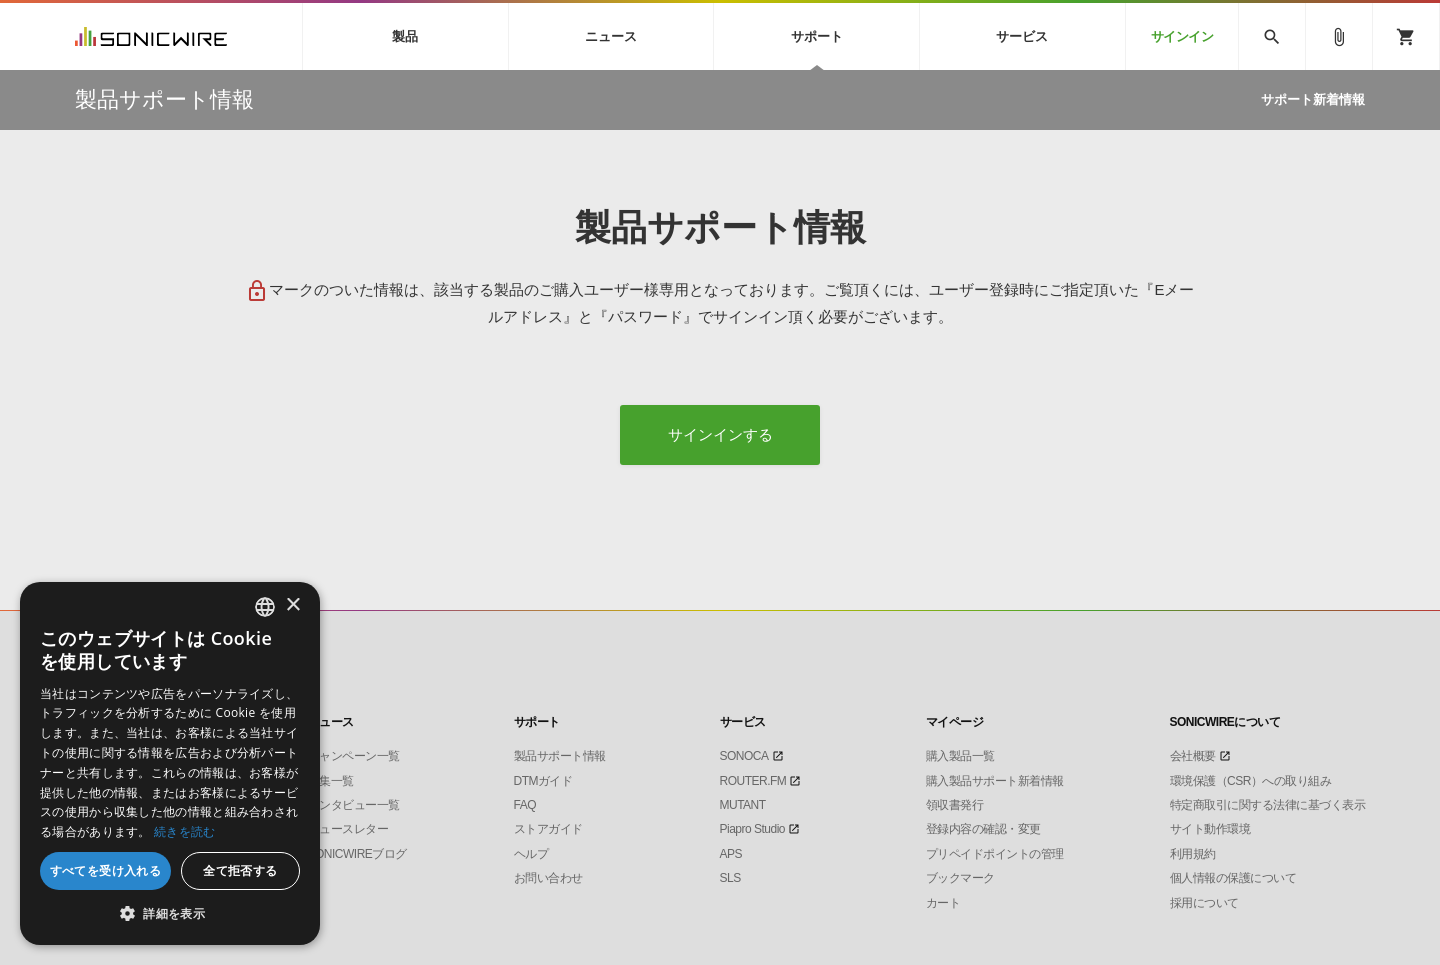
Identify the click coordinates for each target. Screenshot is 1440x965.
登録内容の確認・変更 (983, 829)
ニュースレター (348, 829)
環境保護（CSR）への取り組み (1251, 781)
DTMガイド (543, 781)
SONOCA (744, 756)
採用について (1204, 903)
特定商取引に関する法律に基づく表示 (1268, 805)
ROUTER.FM (753, 781)
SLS (730, 878)
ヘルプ (531, 854)
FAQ (525, 805)
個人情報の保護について (1233, 878)
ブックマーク (960, 878)
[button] (170, 914)
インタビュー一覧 (354, 805)
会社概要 (1193, 756)
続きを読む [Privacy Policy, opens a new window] (185, 831)
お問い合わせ (548, 878)
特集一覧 (331, 781)
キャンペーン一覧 (354, 756)
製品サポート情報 (560, 756)
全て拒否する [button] (240, 870)
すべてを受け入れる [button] (106, 870)
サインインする (720, 434)
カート (943, 903)
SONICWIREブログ (357, 854)
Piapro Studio (753, 829)
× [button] (292, 605)
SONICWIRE (151, 36)
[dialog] (170, 763)
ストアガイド (548, 829)
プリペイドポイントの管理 (995, 854)
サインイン (1182, 36)
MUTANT (743, 805)
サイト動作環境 (1210, 829)
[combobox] (265, 607)
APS (731, 854)
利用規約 (1193, 854)
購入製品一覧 (960, 756)
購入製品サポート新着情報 (995, 781)
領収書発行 (955, 805)
